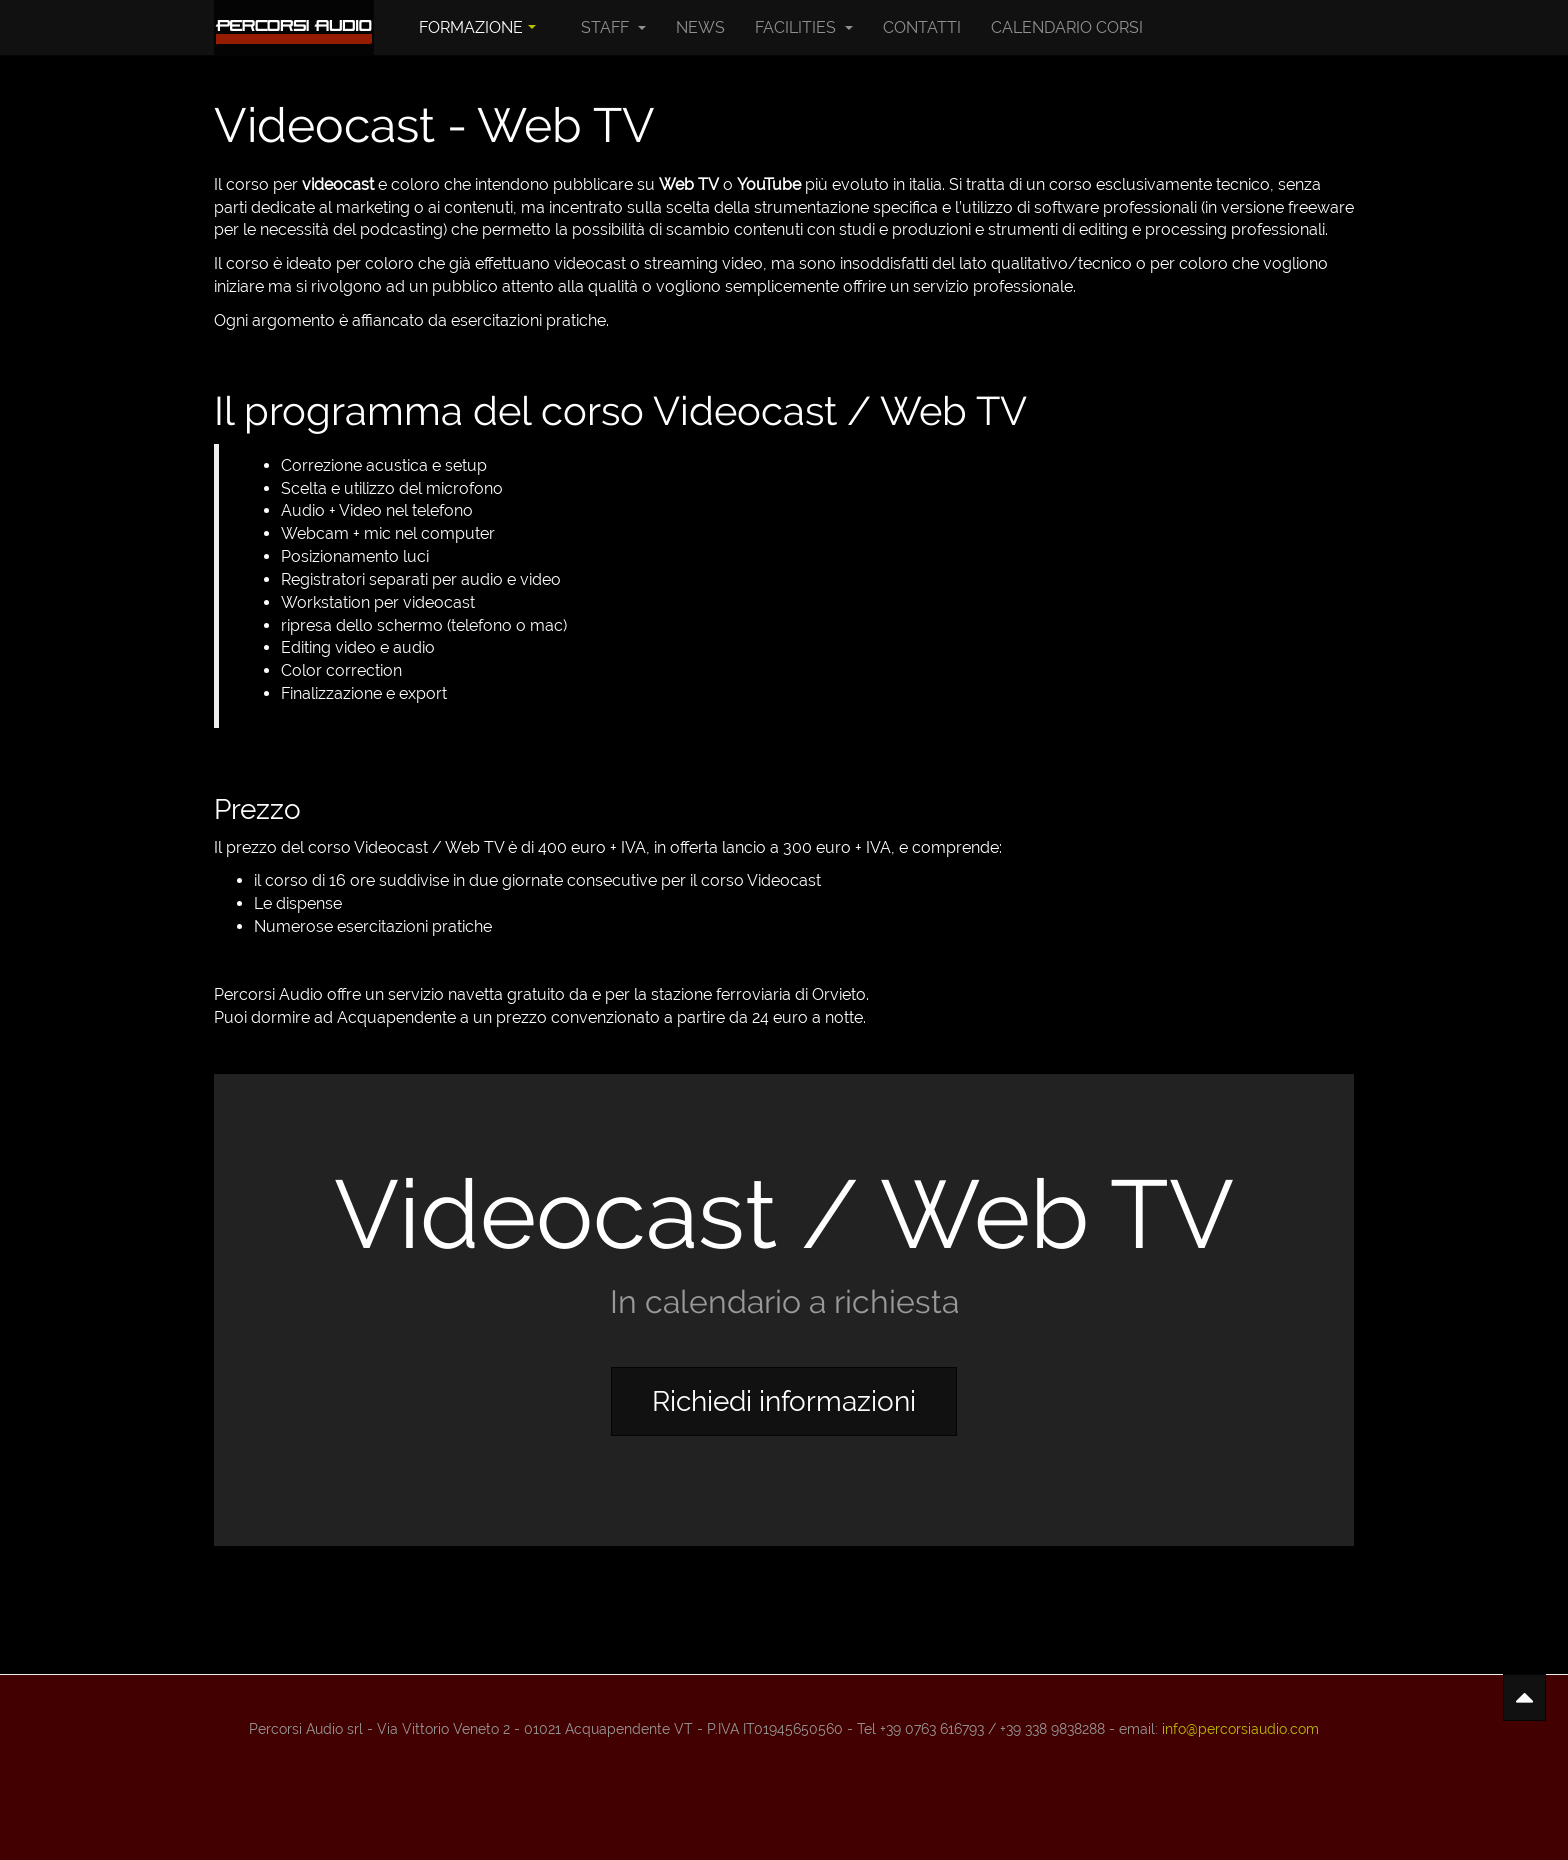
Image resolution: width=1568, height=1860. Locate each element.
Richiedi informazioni (784, 1401)
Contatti (922, 27)
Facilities (804, 27)
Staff (613, 27)
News (700, 27)
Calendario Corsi (1067, 27)
